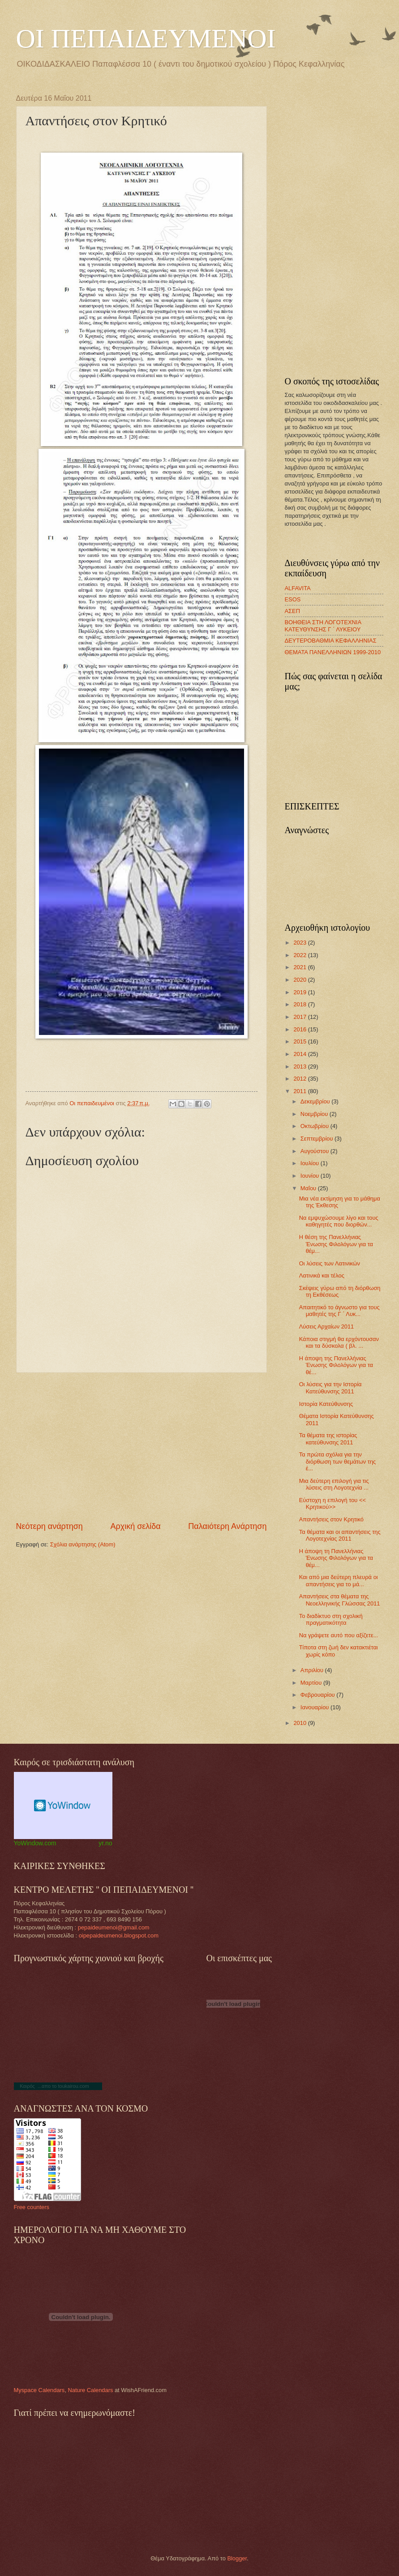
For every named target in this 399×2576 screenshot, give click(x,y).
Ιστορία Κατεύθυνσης (326, 1404)
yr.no (105, 1843)
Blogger (237, 2558)
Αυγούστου (315, 1151)
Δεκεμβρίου (315, 1101)
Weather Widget (63, 1805)
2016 (300, 1029)
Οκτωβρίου (315, 1126)
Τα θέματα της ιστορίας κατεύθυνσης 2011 (328, 1438)
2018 (300, 1004)
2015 (300, 1041)
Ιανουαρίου (315, 1707)
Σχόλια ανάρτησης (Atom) (83, 1544)
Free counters (31, 2207)
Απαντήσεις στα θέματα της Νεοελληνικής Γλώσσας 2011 (339, 1599)
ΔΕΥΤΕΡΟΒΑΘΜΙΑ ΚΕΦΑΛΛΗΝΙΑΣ (331, 640)
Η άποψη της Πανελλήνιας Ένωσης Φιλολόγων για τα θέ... (336, 1365)
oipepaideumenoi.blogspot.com (119, 1935)
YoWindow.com (35, 1843)
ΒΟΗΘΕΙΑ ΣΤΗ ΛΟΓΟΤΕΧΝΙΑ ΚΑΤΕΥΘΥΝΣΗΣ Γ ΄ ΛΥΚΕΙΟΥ (323, 625)
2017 (300, 1016)
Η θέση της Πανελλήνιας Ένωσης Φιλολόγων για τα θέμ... (336, 1244)
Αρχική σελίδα (135, 1526)
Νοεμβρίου (315, 1114)
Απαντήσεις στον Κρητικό (331, 1519)
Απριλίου (312, 1670)
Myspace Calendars (39, 2390)
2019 (300, 992)
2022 (300, 955)
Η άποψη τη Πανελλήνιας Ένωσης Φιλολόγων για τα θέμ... (336, 1558)
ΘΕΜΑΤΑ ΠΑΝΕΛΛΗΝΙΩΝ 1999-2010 (333, 652)
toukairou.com (73, 2086)
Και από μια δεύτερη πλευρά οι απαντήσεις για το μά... (338, 1580)
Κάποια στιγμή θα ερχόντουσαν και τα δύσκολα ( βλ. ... (339, 1342)
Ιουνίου (310, 1175)
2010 (300, 1723)
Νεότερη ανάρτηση (49, 1526)
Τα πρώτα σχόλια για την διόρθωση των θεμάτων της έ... (337, 1461)
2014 (300, 1054)
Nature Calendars (90, 2390)
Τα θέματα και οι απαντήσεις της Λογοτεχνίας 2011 (340, 1535)
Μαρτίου (311, 1682)
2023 (300, 942)
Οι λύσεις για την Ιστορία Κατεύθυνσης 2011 (330, 1387)
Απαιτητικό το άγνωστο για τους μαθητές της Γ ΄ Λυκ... (339, 1310)
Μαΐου (309, 1188)
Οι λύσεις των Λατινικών (329, 1263)
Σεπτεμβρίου (317, 1138)
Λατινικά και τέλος (321, 1275)
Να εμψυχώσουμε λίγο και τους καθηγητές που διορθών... (338, 1221)
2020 (300, 979)
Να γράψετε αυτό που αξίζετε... (338, 1635)
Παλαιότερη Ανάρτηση (227, 1526)
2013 (300, 1066)
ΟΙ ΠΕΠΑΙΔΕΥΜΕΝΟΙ (146, 38)
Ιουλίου (310, 1163)
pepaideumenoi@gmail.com (114, 1927)
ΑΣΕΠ (292, 611)
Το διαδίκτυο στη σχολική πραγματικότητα (331, 1619)
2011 (300, 1091)
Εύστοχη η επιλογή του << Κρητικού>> (332, 1503)
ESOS (293, 599)
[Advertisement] (141, 1447)
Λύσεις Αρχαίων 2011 (326, 1326)
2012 (300, 1078)
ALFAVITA (298, 588)
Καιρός (27, 2086)
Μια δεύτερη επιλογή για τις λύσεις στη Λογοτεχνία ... (334, 1484)
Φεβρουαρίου (318, 1694)
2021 (300, 967)
